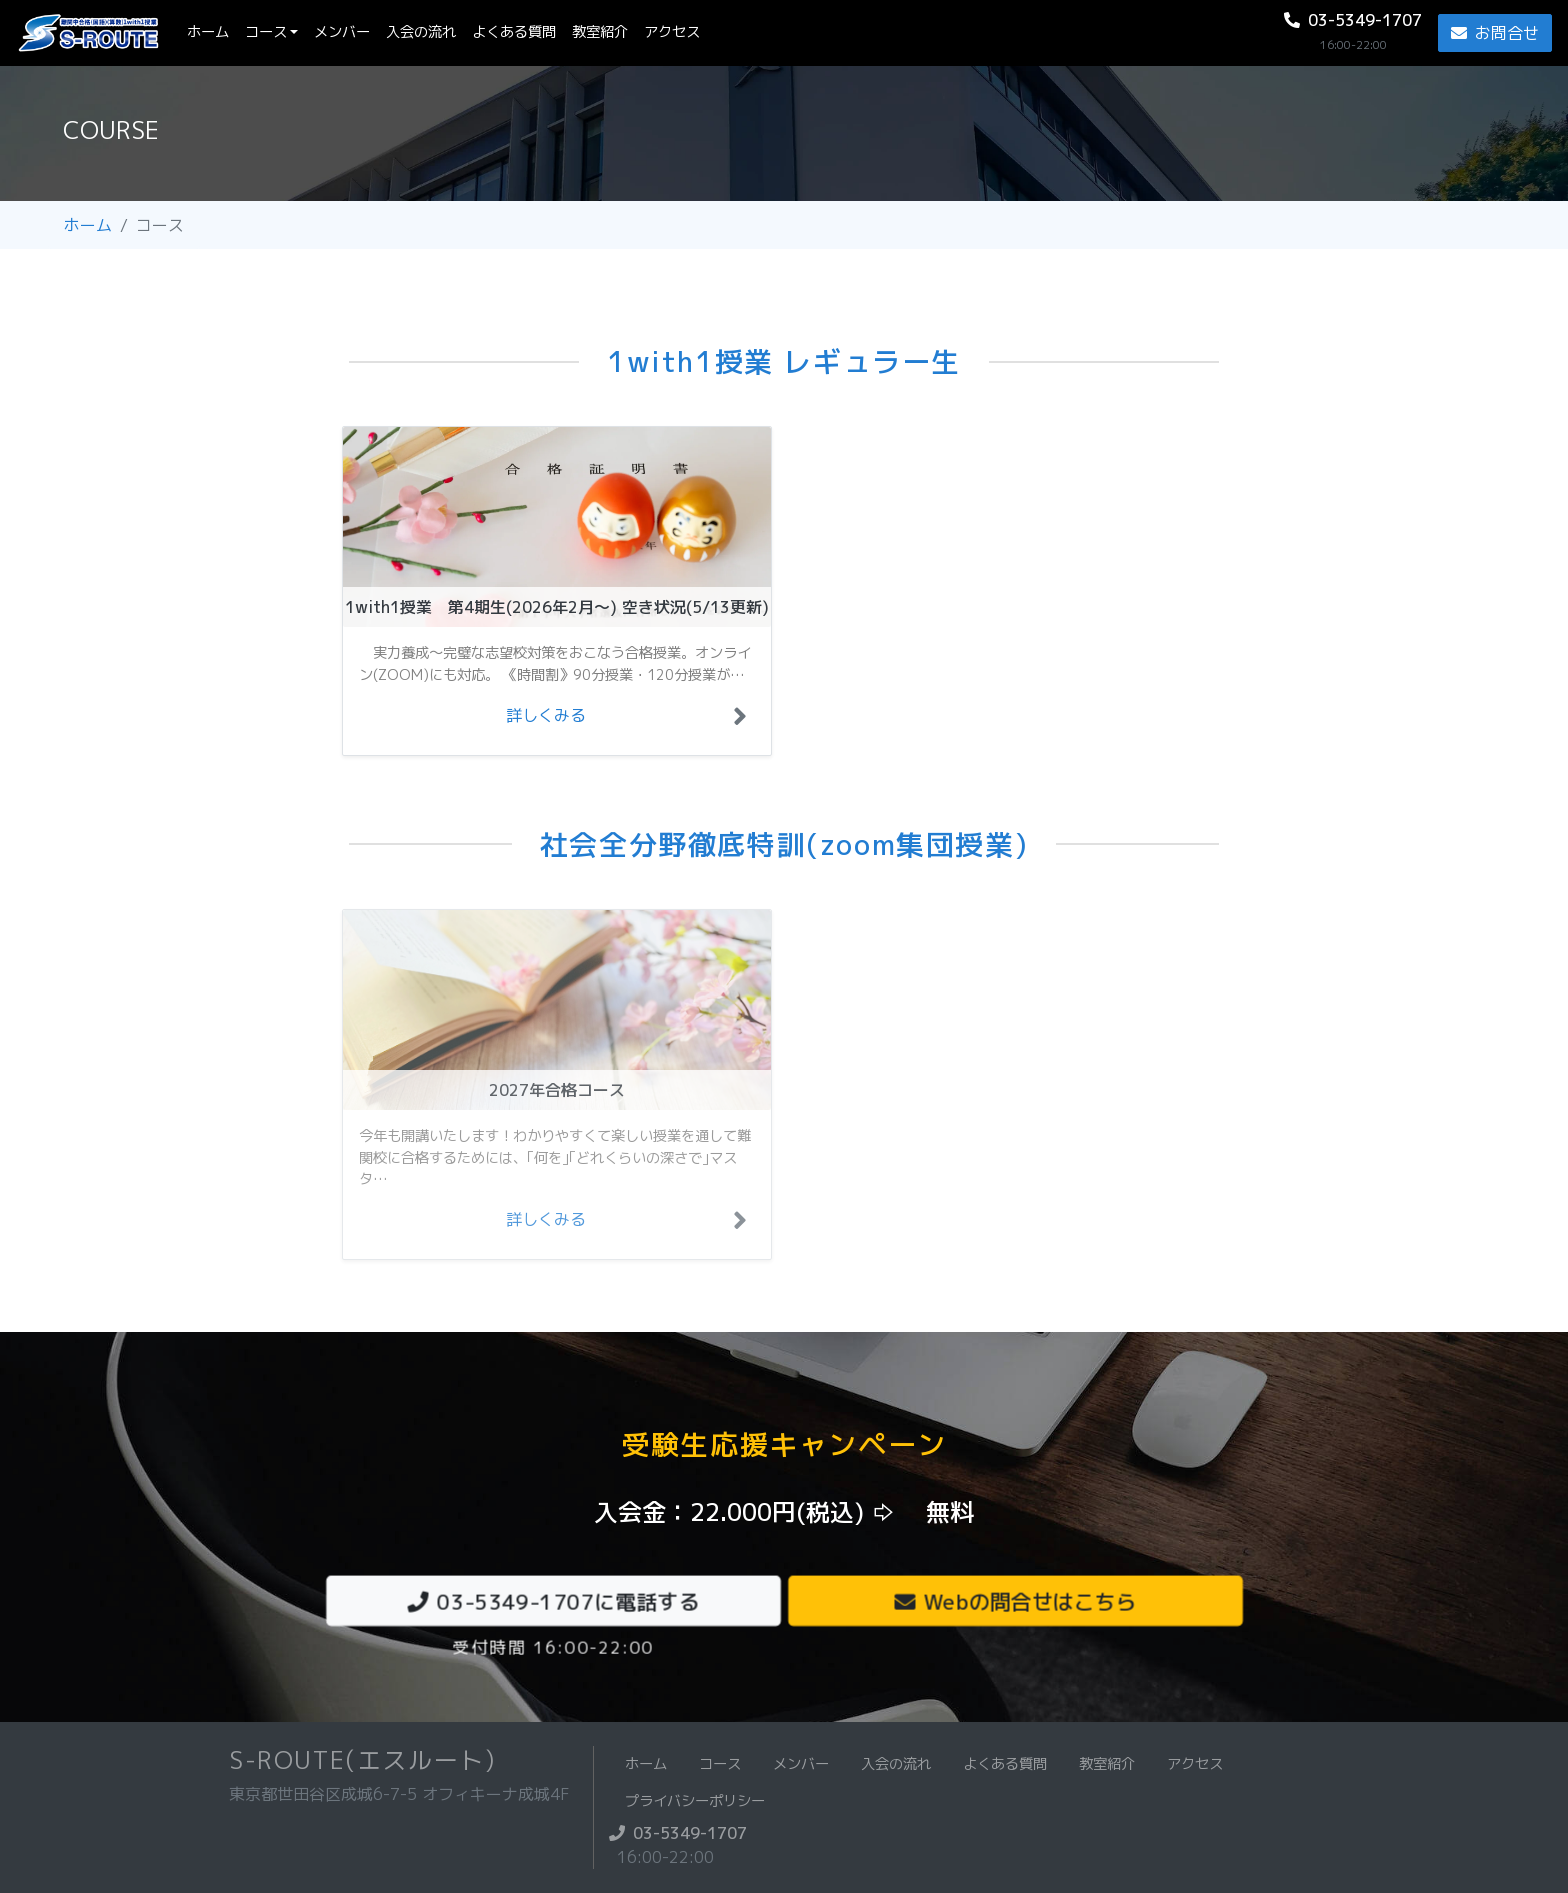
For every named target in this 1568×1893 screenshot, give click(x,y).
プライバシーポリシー (695, 1801)
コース (266, 32)
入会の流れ (421, 32)
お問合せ (1495, 33)
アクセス (672, 32)
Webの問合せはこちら (1015, 1600)
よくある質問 (514, 32)
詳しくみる (546, 715)
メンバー (342, 32)
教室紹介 (600, 32)
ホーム (212, 31)
